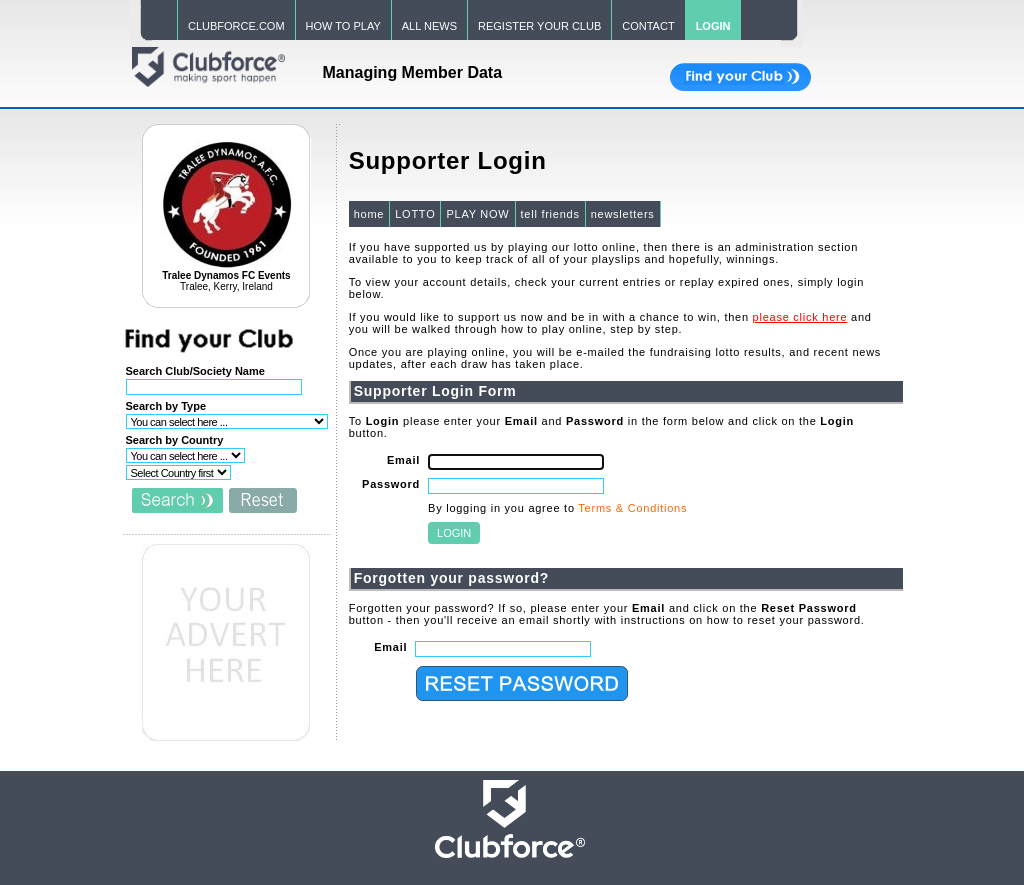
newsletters (623, 214)
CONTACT (648, 26)
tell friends (550, 214)
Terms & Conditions (632, 508)
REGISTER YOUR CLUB (539, 26)
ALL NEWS (429, 26)
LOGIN (713, 26)
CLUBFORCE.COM (236, 26)
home (369, 214)
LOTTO (415, 214)
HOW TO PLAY (343, 26)
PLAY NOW (477, 214)
